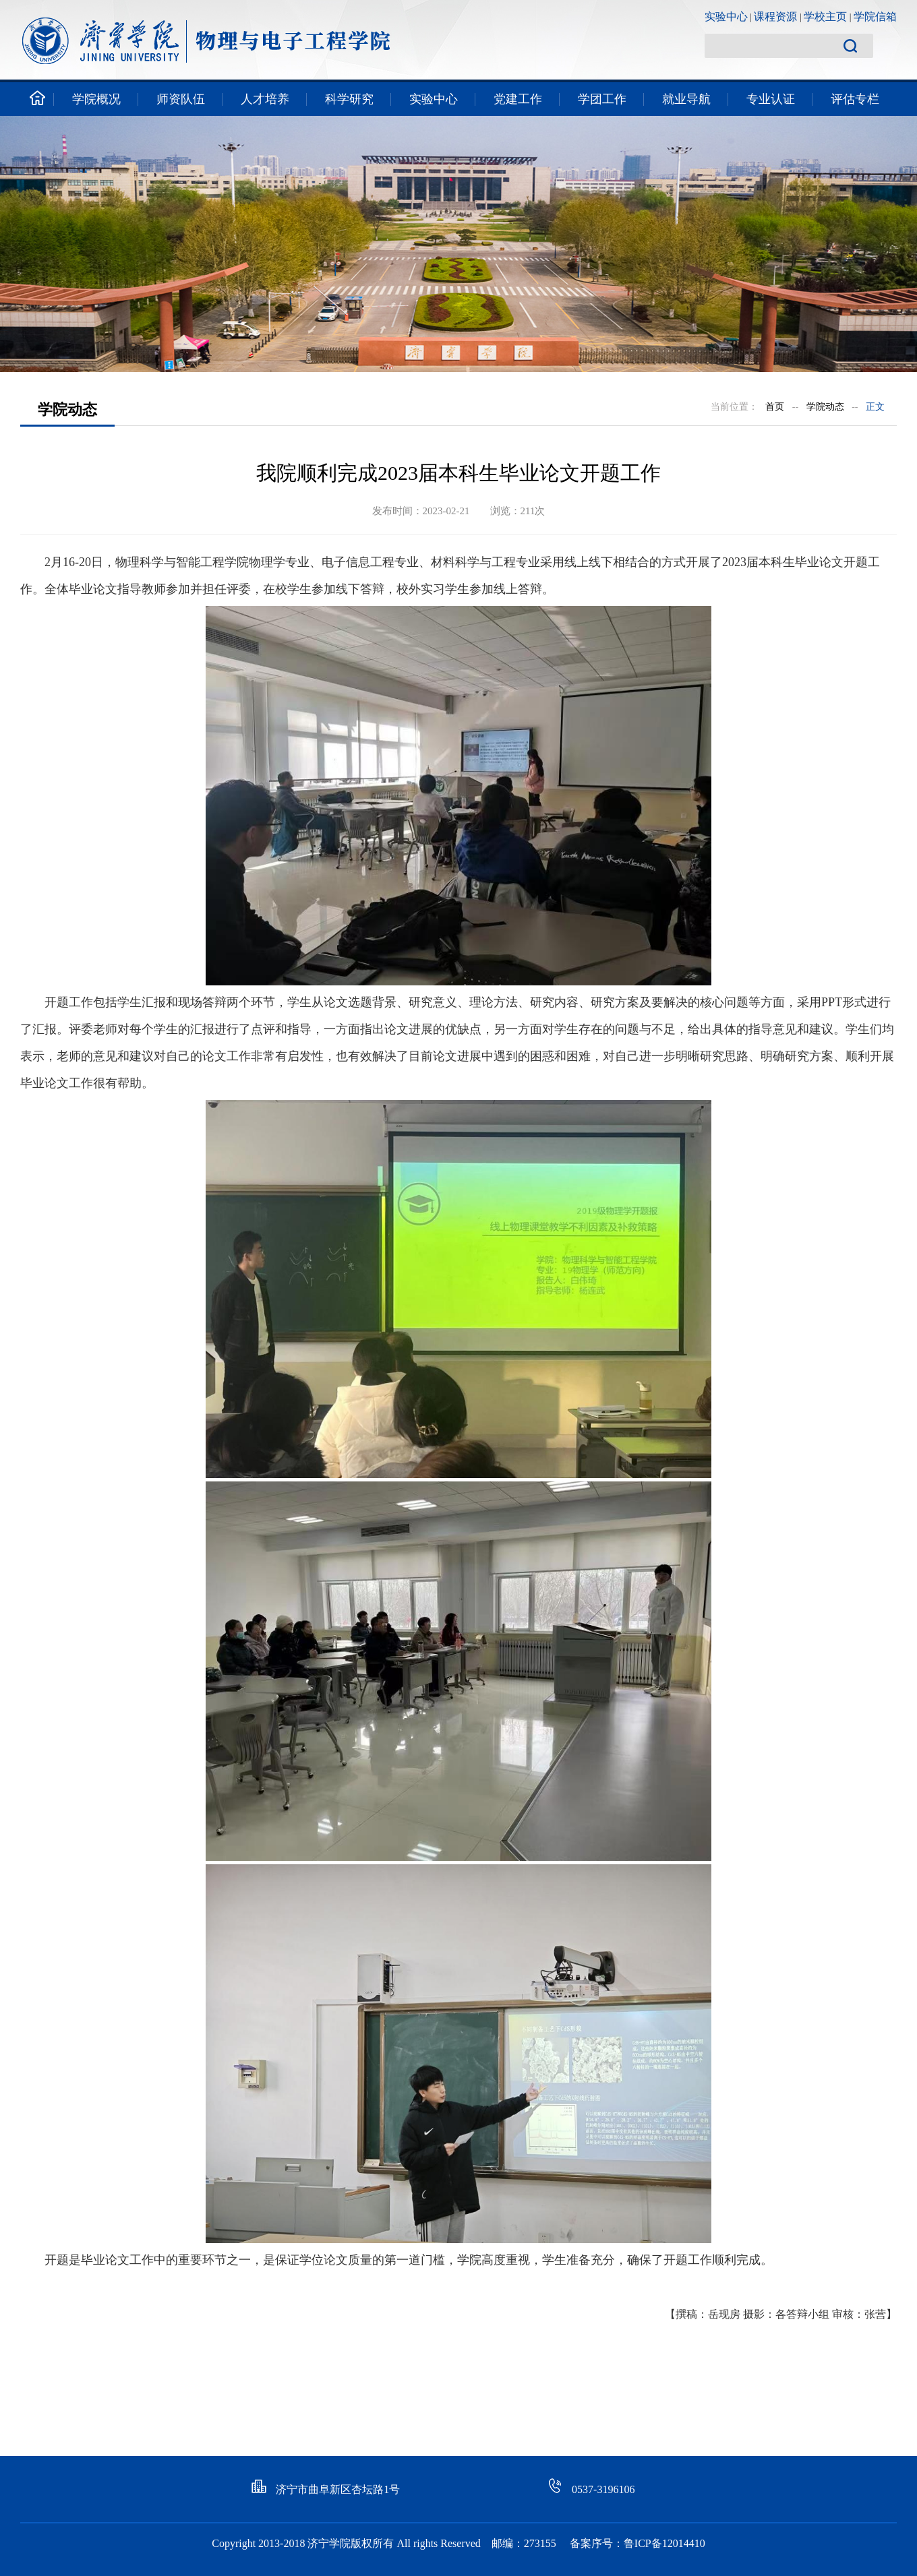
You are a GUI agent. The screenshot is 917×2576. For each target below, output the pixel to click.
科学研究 (349, 99)
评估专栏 (855, 99)
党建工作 (518, 99)
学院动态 (825, 407)
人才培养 (265, 99)
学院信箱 (875, 16)
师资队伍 (180, 99)
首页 (774, 407)
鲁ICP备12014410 (664, 2543)
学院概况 (96, 99)
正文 (875, 407)
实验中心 (726, 16)
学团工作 (602, 99)
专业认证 (770, 99)
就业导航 (686, 99)
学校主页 (825, 16)
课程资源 (775, 16)
